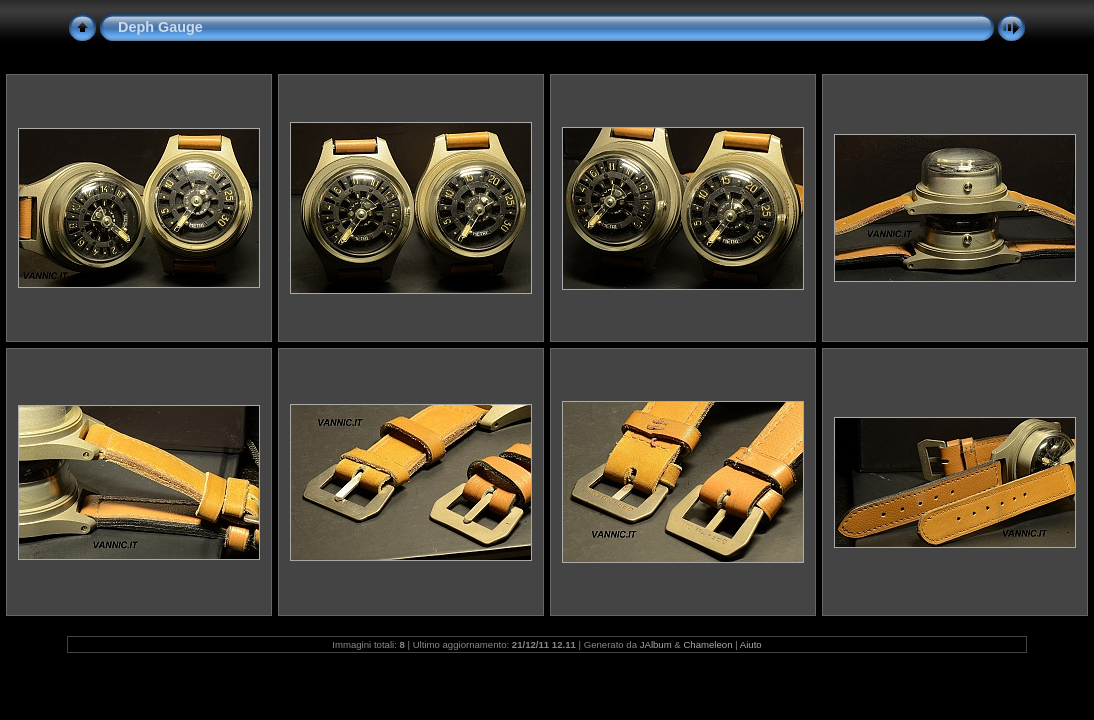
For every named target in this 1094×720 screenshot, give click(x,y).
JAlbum (656, 644)
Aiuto (751, 644)
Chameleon (707, 644)
